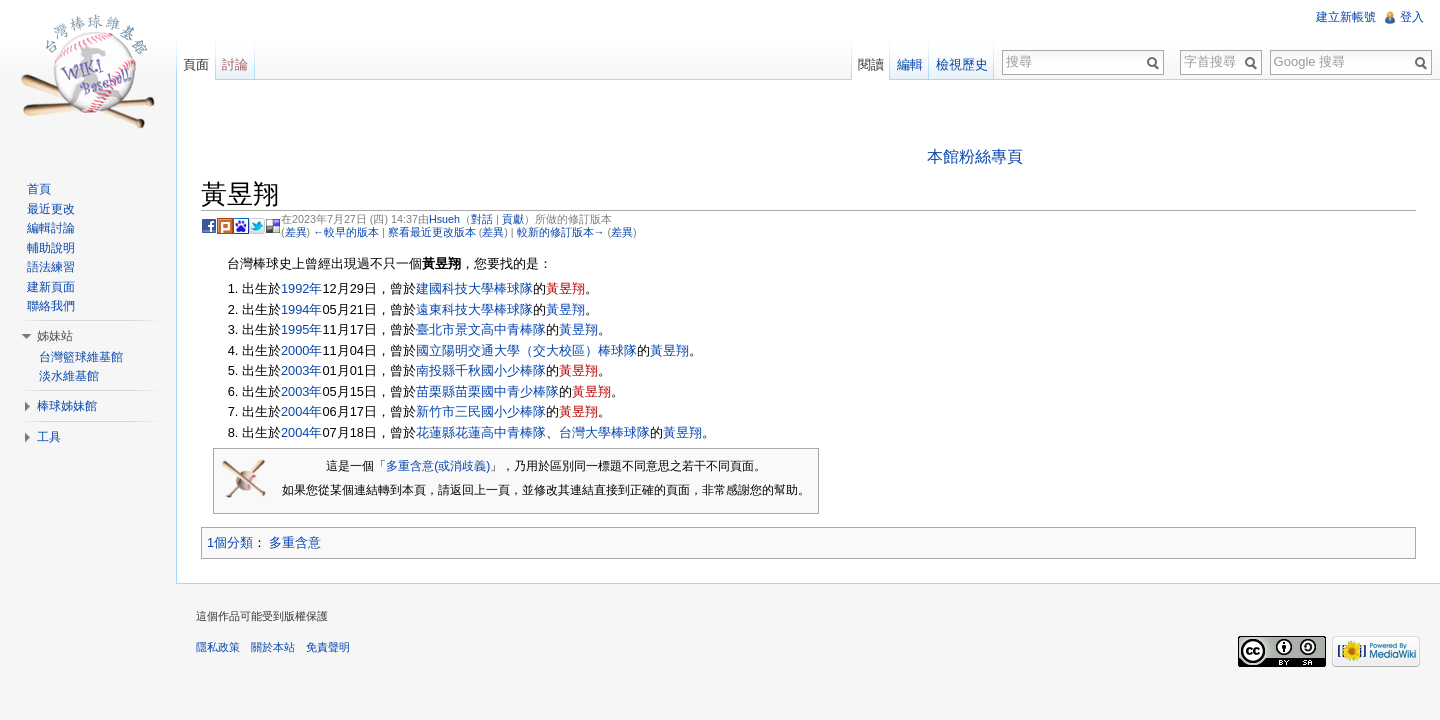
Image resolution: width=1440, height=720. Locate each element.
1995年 (301, 329)
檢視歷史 (962, 64)
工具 (49, 437)
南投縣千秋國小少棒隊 (481, 370)
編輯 (910, 64)
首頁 (39, 189)
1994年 (301, 309)
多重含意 (295, 542)
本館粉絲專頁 (975, 156)
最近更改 (51, 209)
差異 (296, 232)
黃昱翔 (565, 288)
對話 (482, 219)
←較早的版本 (346, 232)
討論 (235, 64)
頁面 (196, 64)
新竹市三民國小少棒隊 (481, 411)
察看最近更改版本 (432, 232)
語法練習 (51, 267)
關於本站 (273, 647)
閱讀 (871, 64)
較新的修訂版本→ (561, 232)
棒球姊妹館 (67, 406)
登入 (1412, 17)
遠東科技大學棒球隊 (474, 309)
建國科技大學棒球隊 (474, 288)
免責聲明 (328, 647)
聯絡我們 (51, 306)
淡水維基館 (69, 376)
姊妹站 (55, 336)
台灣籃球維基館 (81, 357)
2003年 (301, 370)
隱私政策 (218, 647)
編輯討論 (51, 228)
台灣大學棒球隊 (604, 432)
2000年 (301, 350)
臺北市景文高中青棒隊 (481, 329)
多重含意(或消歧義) (438, 466)
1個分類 (230, 542)
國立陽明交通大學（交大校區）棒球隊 (526, 350)
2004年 (301, 411)
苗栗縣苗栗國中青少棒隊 (487, 391)
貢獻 (513, 219)
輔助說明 (51, 248)
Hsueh (444, 219)
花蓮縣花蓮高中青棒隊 (481, 432)
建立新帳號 (1346, 17)
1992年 (301, 288)
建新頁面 (51, 287)
